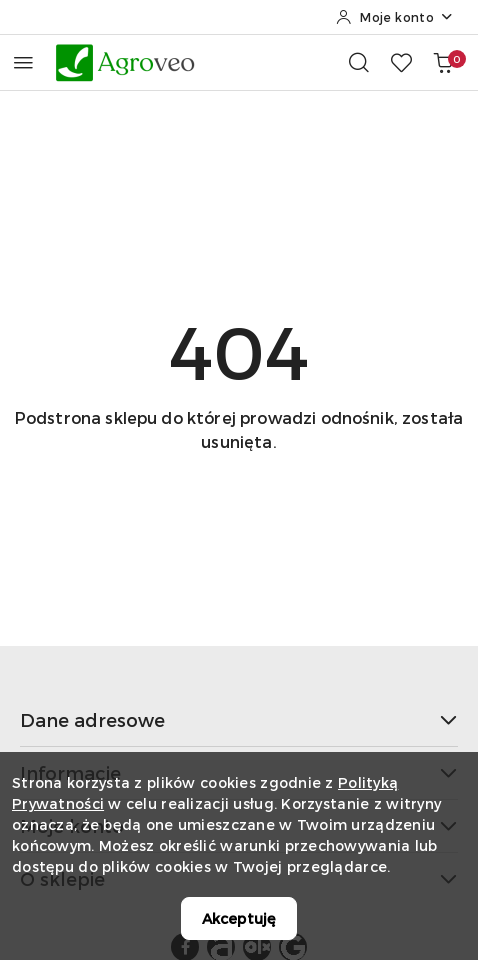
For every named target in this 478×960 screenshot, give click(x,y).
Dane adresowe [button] (239, 719)
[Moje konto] (395, 17)
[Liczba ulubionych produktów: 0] (401, 62)
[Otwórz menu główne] (23, 62)
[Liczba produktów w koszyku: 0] (443, 62)
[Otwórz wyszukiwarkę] (359, 62)
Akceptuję (239, 918)
